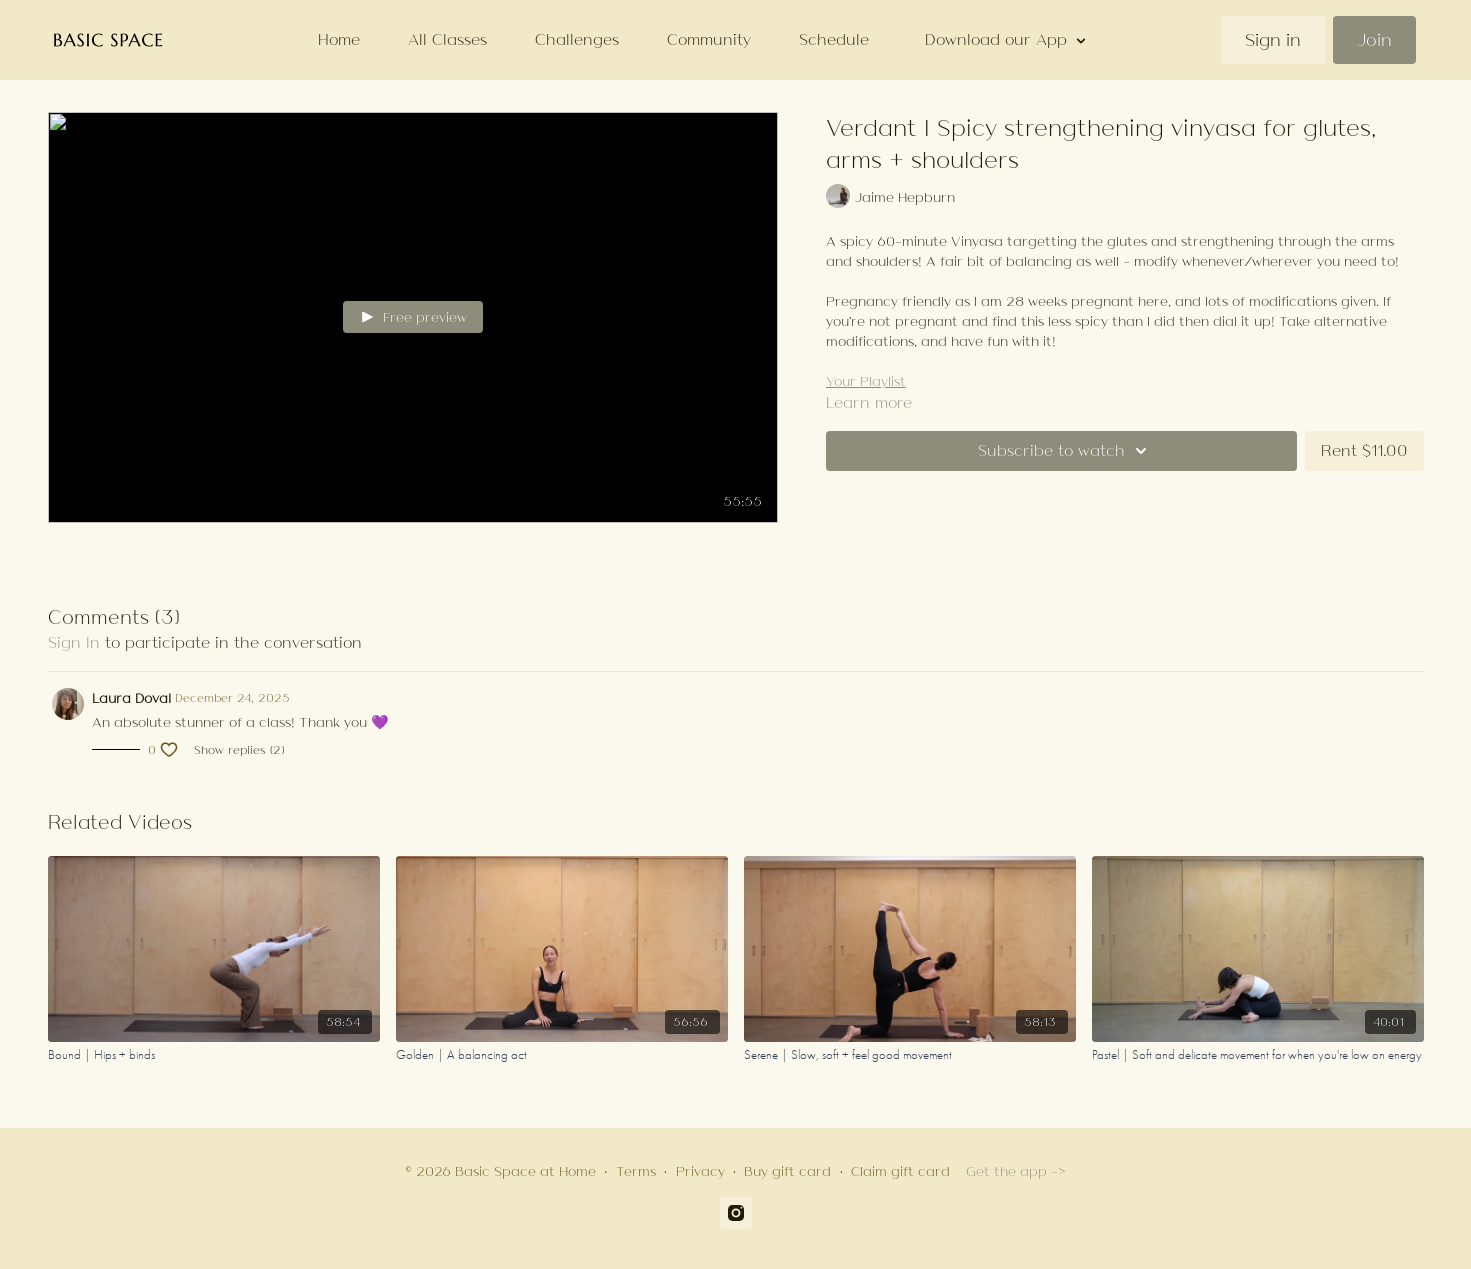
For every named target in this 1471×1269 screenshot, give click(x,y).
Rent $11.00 (1364, 450)
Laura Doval (131, 698)
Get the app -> (1016, 1171)
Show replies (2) (239, 750)
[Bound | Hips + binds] (214, 1055)
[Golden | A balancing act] (562, 1055)
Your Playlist (866, 381)
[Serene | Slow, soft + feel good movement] (910, 1055)
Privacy (700, 1171)
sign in (74, 642)
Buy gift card (787, 1171)
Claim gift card (900, 1171)
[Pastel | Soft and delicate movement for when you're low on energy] (1258, 1055)
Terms (636, 1171)
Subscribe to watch (1065, 451)
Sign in (1273, 40)
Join (1374, 40)
